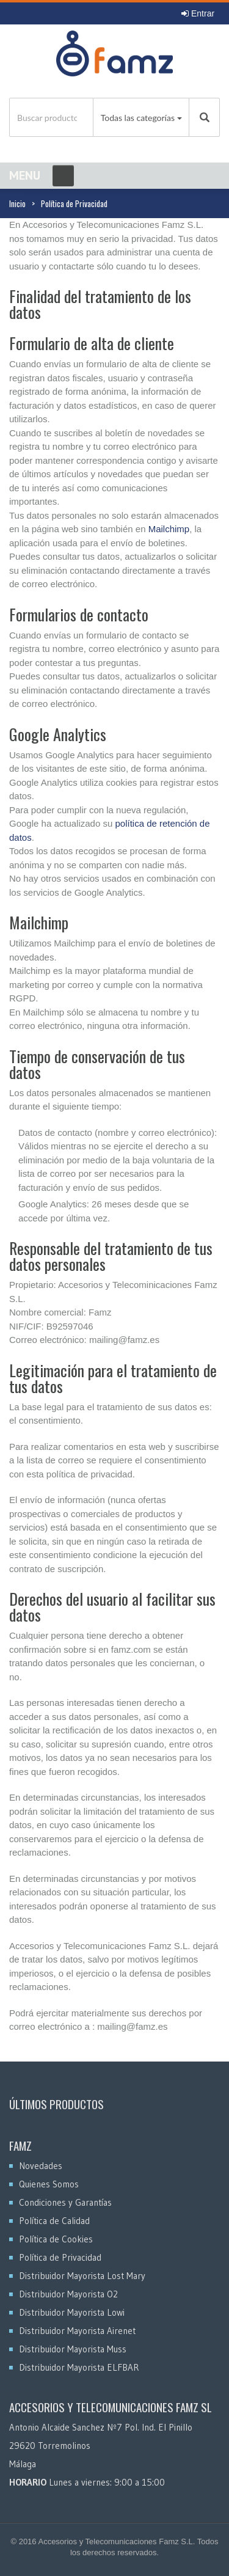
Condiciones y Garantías (65, 2202)
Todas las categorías (138, 117)
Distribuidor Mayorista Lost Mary (82, 2275)
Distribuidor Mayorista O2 (68, 2294)
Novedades (40, 2166)
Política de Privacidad (60, 2257)
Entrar (197, 13)
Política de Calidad (54, 2221)
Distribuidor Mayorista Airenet (77, 2330)
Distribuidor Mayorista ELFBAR (79, 2367)
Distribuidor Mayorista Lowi (72, 2312)
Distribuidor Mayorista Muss (72, 2349)
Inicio (17, 203)
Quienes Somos (49, 2184)
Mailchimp (169, 529)
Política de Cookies (56, 2239)
